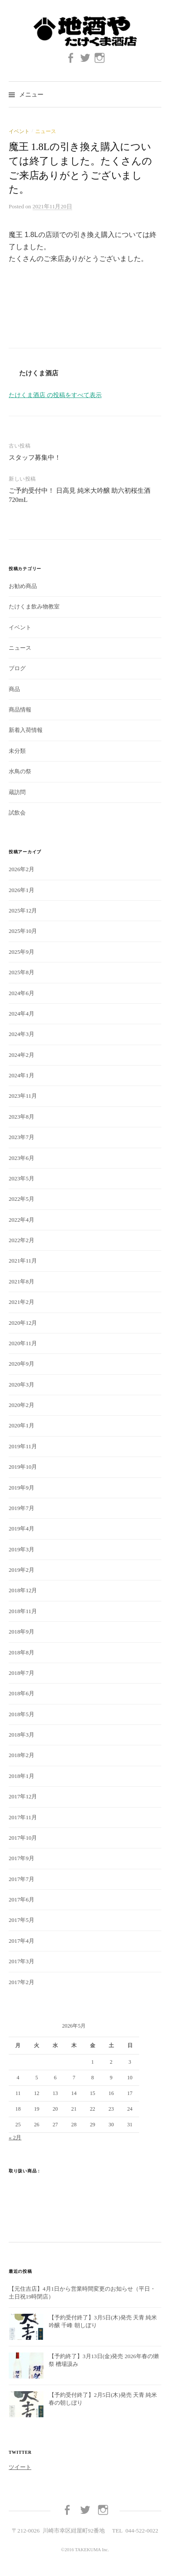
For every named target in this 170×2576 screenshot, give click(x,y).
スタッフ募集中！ (35, 457)
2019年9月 (21, 1487)
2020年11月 (23, 1343)
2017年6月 (21, 1899)
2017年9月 (21, 1858)
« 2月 (15, 2137)
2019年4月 (21, 1528)
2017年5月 (21, 1920)
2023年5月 (21, 1178)
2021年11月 (23, 1260)
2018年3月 (21, 1734)
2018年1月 (21, 1776)
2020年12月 (23, 1323)
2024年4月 (21, 1013)
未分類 (17, 751)
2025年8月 (21, 972)
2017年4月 (21, 1941)
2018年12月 (23, 1590)
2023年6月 (21, 1158)
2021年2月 (21, 1302)
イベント (19, 131)
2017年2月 (21, 1982)
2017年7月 (21, 1879)
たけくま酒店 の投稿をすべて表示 (55, 394)
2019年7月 (21, 1508)
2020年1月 (21, 1425)
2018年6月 (21, 1693)
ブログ (17, 668)
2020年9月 (21, 1363)
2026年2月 (21, 869)
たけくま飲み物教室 (34, 606)
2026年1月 (21, 890)
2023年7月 (21, 1137)
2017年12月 (23, 1796)
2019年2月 (21, 1570)
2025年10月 (23, 931)
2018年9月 (21, 1631)
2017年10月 (23, 1837)
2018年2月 (21, 1755)
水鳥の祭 (20, 771)
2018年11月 (23, 1611)
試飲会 (17, 812)
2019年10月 (23, 1466)
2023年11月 (23, 1096)
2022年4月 (21, 1219)
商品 (14, 689)
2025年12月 (23, 910)
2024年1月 (21, 1075)
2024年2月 (21, 1055)
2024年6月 (21, 993)
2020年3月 (21, 1384)
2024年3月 (21, 1034)
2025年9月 (21, 952)
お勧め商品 (23, 586)
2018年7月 (21, 1673)
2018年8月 (21, 1652)
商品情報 (20, 709)
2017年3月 (21, 1961)
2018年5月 (21, 1714)
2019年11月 (23, 1446)
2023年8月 (21, 1116)
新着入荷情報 (26, 730)
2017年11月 (23, 1817)
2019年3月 (21, 1549)
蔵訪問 (17, 792)
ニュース (45, 131)
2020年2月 (21, 1405)
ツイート (20, 2467)
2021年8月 (21, 1281)
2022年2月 (21, 1240)
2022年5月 (21, 1199)
